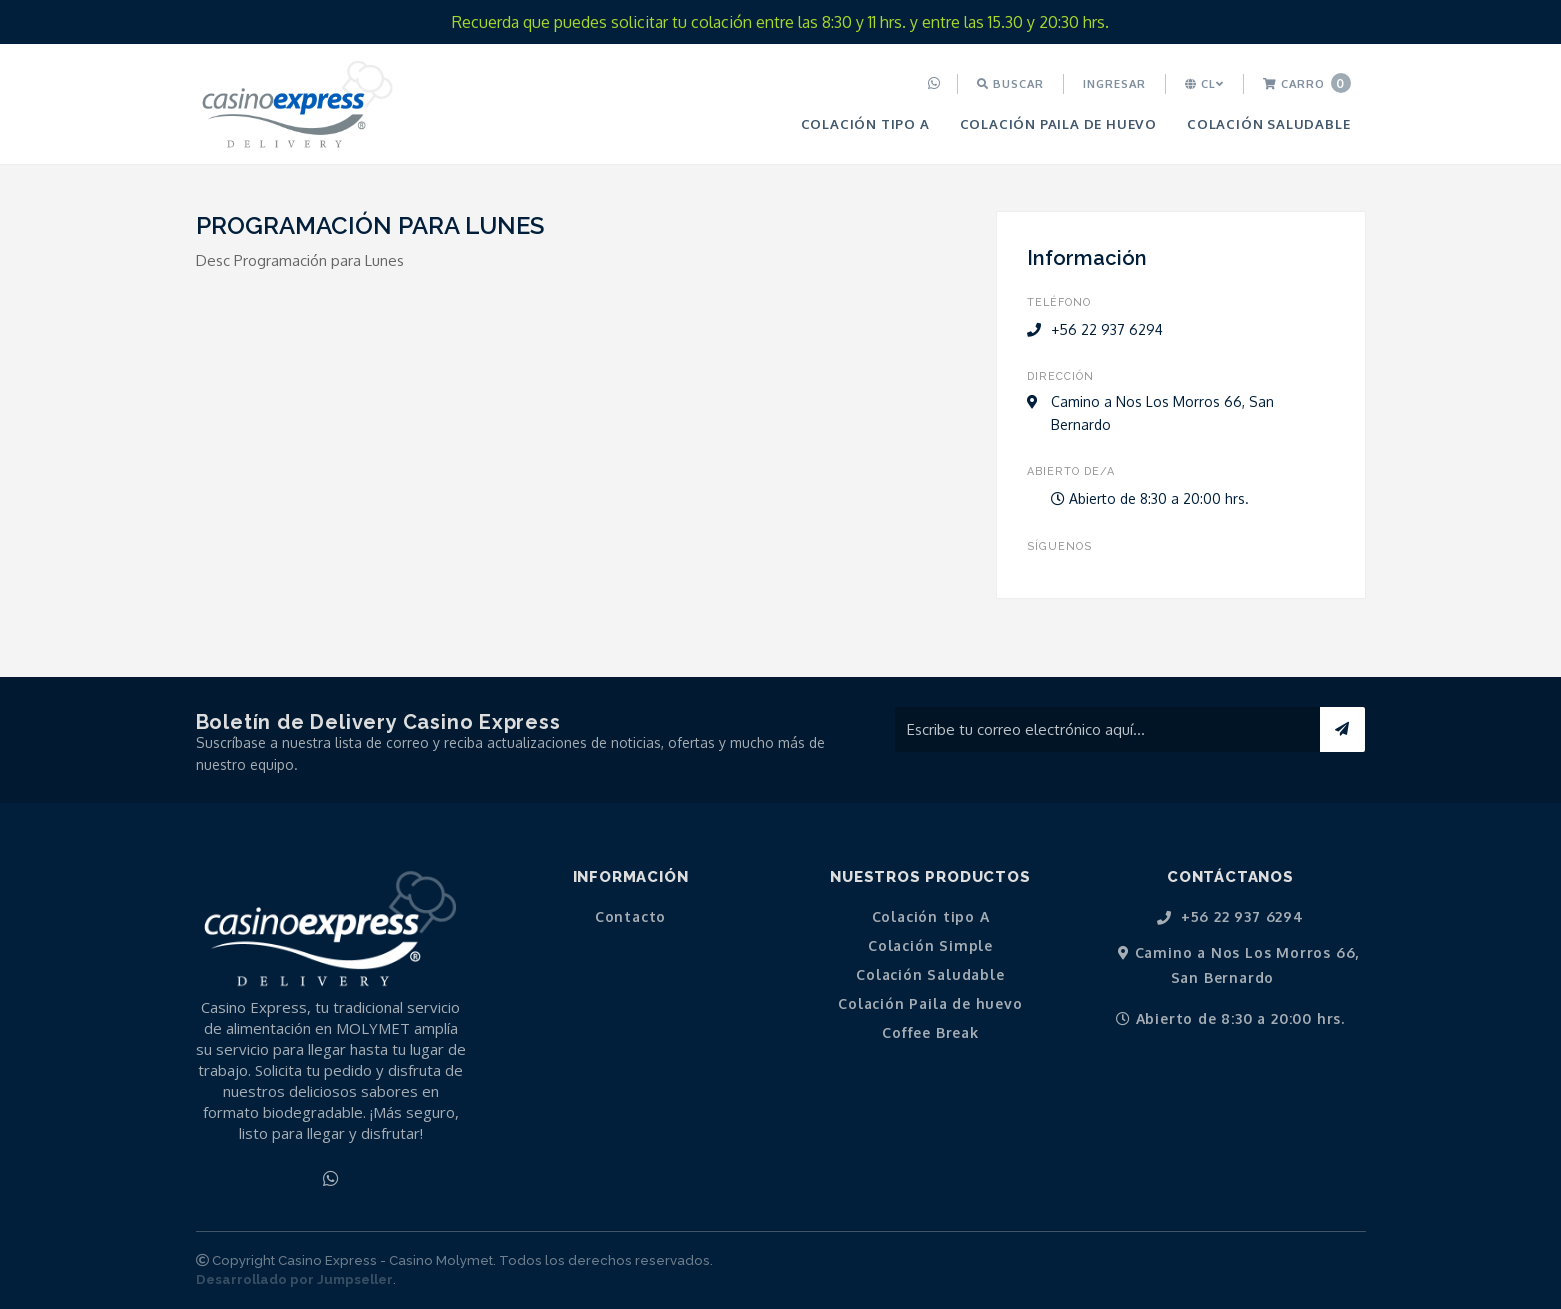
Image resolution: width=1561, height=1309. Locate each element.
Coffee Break (930, 1033)
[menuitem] (936, 84)
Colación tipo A (865, 123)
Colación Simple (930, 946)
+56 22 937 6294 (1230, 917)
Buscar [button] (1010, 83)
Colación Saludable (1268, 123)
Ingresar (1114, 83)
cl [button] (1204, 83)
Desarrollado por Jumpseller (294, 1279)
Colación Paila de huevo (1058, 123)
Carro (1307, 83)
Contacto (630, 917)
